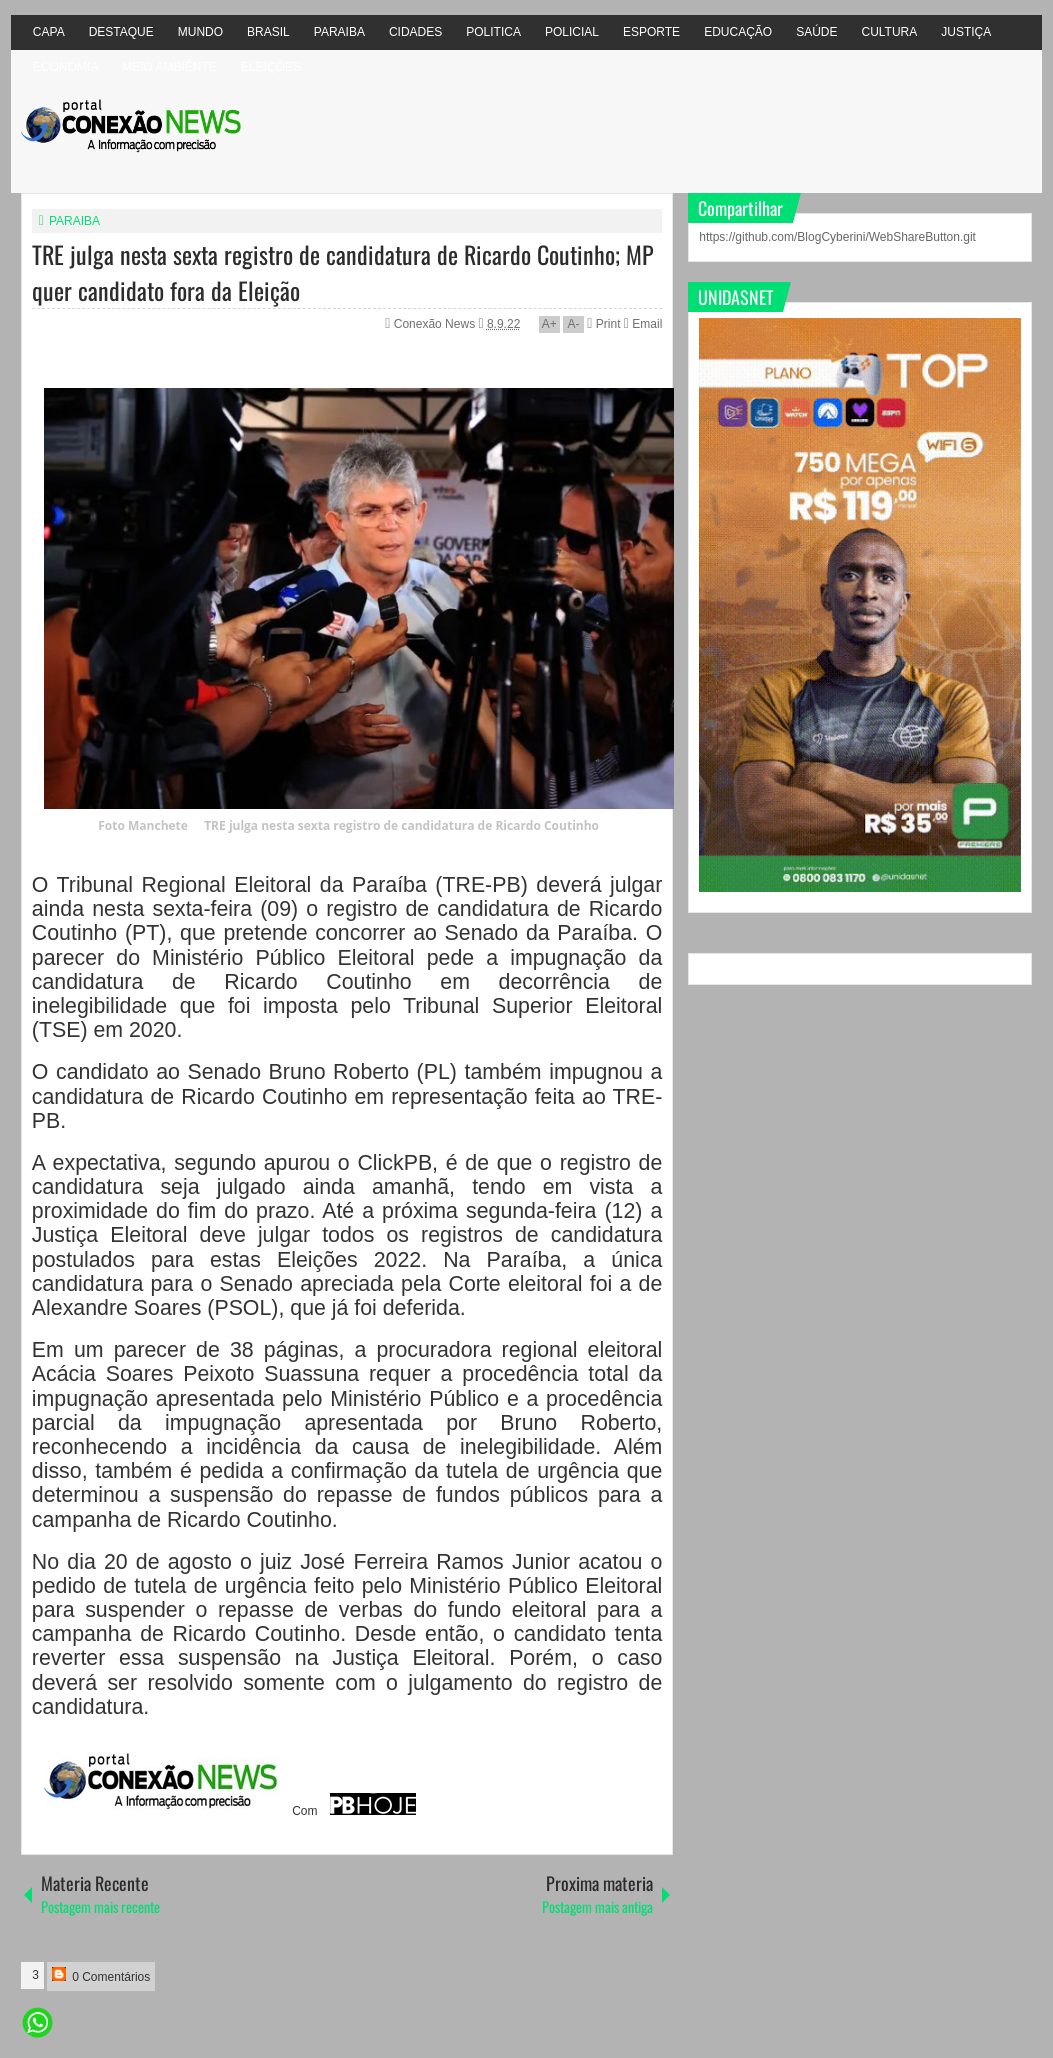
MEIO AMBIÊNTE (169, 67)
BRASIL (268, 32)
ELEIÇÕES (271, 67)
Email (643, 324)
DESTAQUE (121, 32)
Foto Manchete (143, 825)
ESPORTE (651, 32)
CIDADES (415, 32)
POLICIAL (572, 32)
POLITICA (493, 32)
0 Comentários (101, 1975)
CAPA (49, 32)
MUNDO (200, 32)
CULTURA (889, 32)
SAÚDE (816, 32)
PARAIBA (339, 32)
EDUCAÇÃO (738, 32)
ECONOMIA (65, 67)
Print (603, 324)
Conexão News (436, 324)
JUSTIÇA (966, 32)
